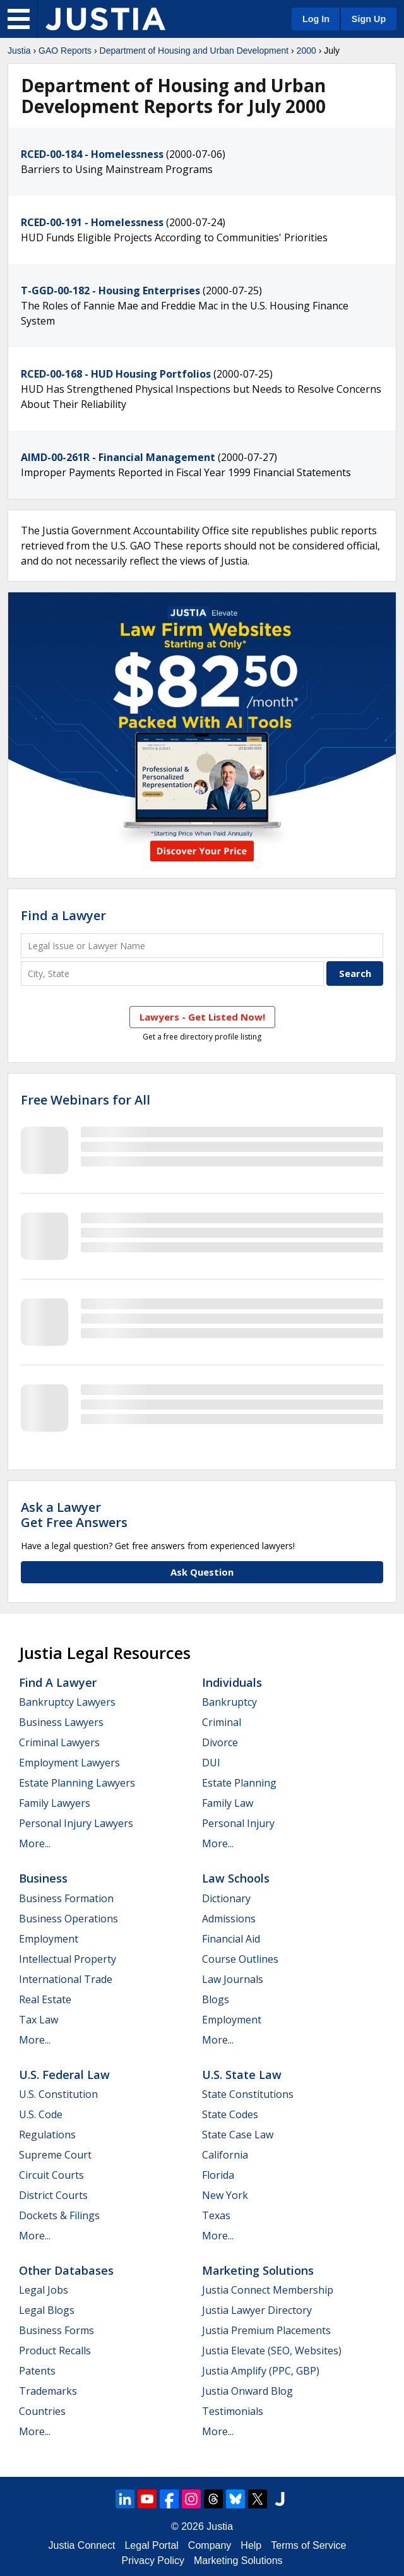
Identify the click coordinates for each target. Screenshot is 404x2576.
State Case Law (237, 2135)
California (225, 2155)
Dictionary (226, 1898)
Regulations (47, 2135)
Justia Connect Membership (267, 2290)
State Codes (230, 2114)
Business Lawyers (61, 1722)
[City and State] (172, 973)
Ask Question (202, 1572)
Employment (48, 1939)
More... (34, 1843)
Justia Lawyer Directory (257, 2310)
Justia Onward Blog (247, 2391)
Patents (37, 2371)
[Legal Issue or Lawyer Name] (202, 945)
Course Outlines (240, 1959)
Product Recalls (55, 2350)
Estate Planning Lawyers (77, 1783)
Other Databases (66, 2270)
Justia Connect (82, 2545)
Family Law (227, 1803)
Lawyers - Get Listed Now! (202, 1016)
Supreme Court (55, 2155)
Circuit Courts (51, 2175)
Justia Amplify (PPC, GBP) (260, 2371)
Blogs (215, 1999)
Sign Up (369, 19)
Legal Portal (151, 2545)
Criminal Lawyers (59, 1742)
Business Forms (56, 2330)
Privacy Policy (152, 2560)
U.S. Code (40, 2114)
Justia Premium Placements (266, 2330)
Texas (216, 2215)
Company (209, 2545)
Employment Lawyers (69, 1763)
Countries (42, 2411)
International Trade (65, 1979)
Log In (316, 19)
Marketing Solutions (258, 2270)
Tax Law (38, 2020)
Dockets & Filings (59, 2215)
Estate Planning (239, 1783)
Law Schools (236, 1878)
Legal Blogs (46, 2310)
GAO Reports (65, 50)
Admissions (229, 1919)
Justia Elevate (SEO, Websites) (272, 2350)
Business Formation (66, 1898)
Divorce (220, 1742)
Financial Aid (231, 1939)
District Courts (53, 2195)
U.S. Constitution (58, 2094)
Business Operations (68, 1919)
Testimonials (232, 2411)
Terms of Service (308, 2545)
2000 (306, 50)
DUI (211, 1763)
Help (251, 2545)
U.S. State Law (242, 2074)
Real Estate (45, 1999)
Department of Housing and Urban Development (194, 50)
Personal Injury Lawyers (76, 1823)
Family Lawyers (54, 1803)
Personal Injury (238, 1823)
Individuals (232, 1682)
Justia (19, 50)
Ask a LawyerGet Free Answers (74, 1515)
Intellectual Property (67, 1959)
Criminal (221, 1722)
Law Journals (232, 1979)
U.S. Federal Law (64, 2074)
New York (225, 2195)
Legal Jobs (43, 2290)
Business (43, 1878)
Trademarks (48, 2391)
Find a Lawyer (63, 915)
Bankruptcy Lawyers (67, 1702)
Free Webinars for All (85, 1100)
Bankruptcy (229, 1702)
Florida (218, 2175)
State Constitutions (248, 2094)
